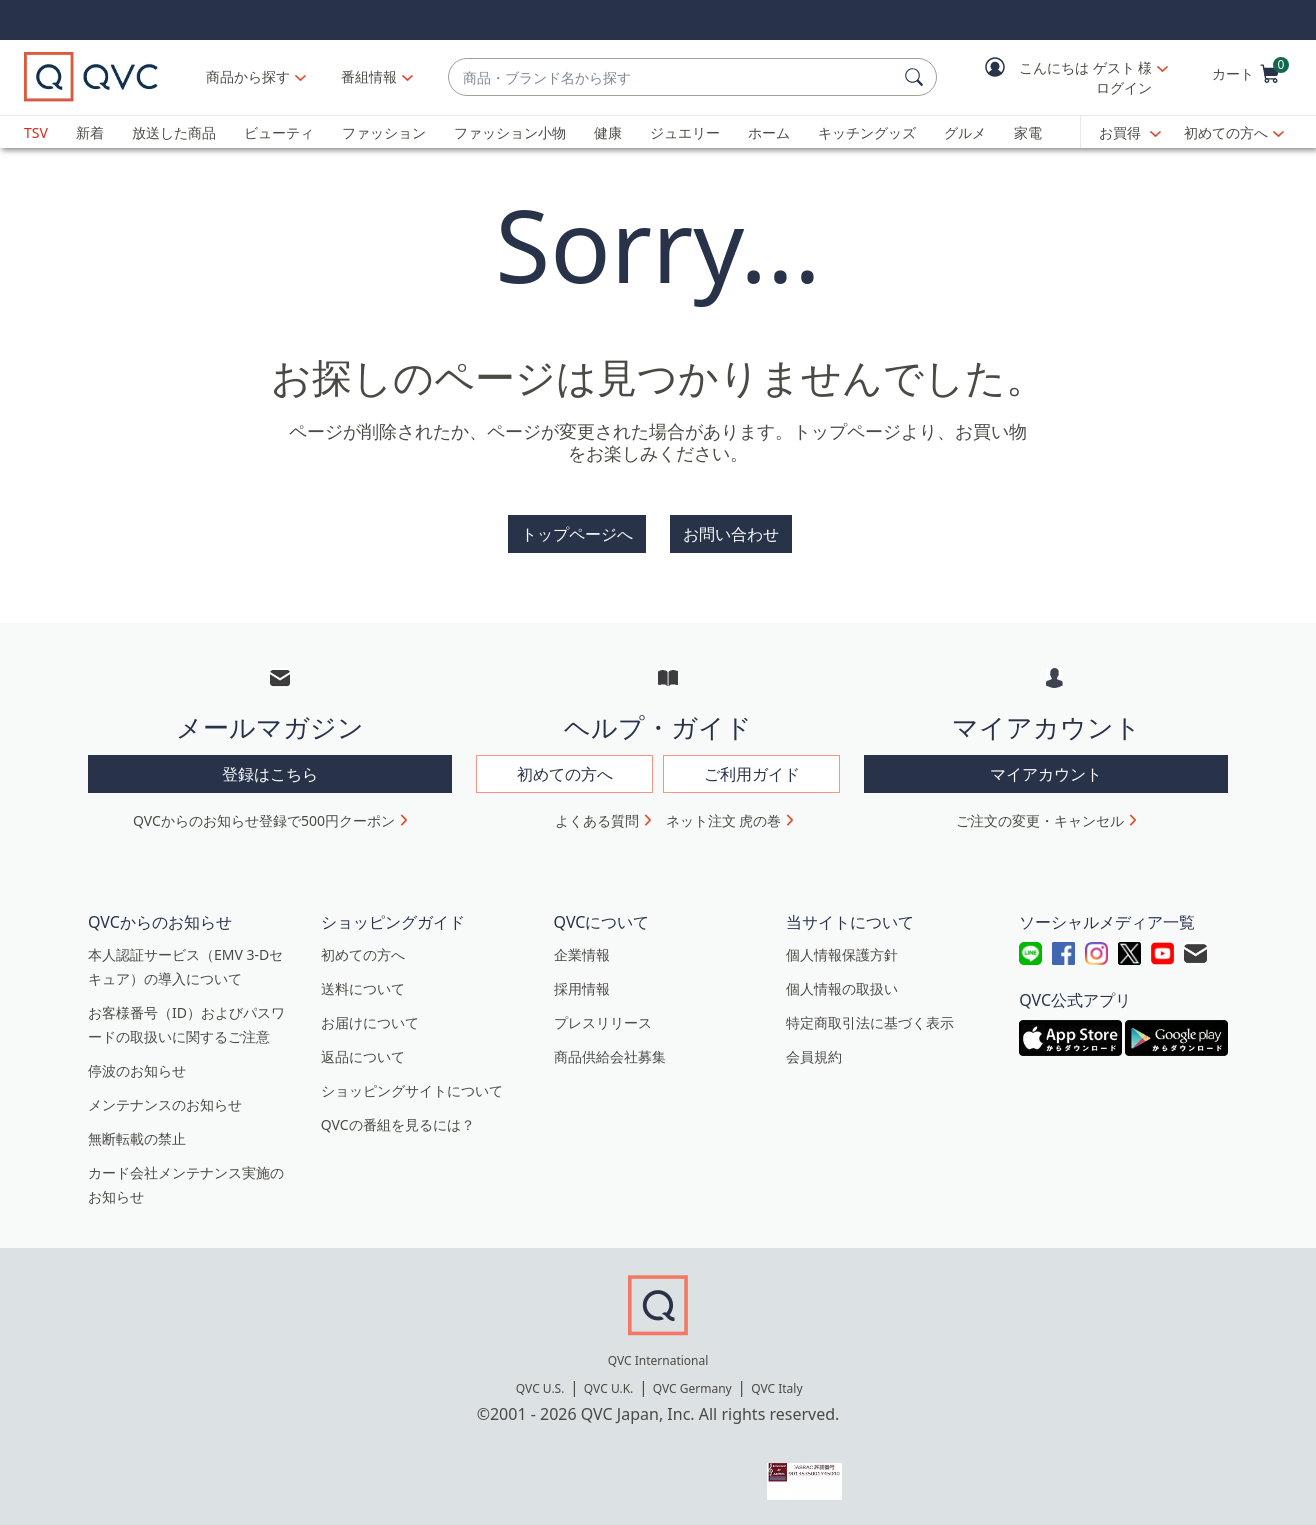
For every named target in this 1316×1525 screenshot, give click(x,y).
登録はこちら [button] (270, 774)
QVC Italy (776, 1388)
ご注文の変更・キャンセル (1040, 820)
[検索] (917, 77)
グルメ (965, 132)
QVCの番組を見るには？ (398, 1124)
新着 (90, 132)
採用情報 (582, 988)
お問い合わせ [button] (731, 534)
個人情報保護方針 (842, 954)
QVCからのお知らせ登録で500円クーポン (264, 820)
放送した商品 (174, 132)
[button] (1062, 77)
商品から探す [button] (248, 76)
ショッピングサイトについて (412, 1090)
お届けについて (370, 1022)
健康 (608, 132)
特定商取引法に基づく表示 (870, 1022)
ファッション (384, 132)
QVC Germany (692, 1388)
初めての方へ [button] (565, 774)
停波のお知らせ (137, 1070)
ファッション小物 (510, 132)
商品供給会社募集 (610, 1056)
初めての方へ (1226, 132)
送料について (363, 988)
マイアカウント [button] (1046, 774)
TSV (36, 132)
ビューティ (279, 132)
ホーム (769, 132)
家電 (1028, 132)
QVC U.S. (540, 1388)
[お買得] (1130, 133)
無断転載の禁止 (137, 1138)
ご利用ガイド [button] (752, 774)
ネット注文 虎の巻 (724, 820)
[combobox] (672, 77)
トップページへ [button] (577, 534)
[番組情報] (369, 77)
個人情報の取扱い (842, 988)
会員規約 (814, 1056)
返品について (363, 1056)
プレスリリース (603, 1022)
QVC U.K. (608, 1388)
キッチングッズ (867, 132)
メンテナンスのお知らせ (165, 1104)
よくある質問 (597, 820)
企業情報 (582, 954)
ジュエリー (685, 132)
